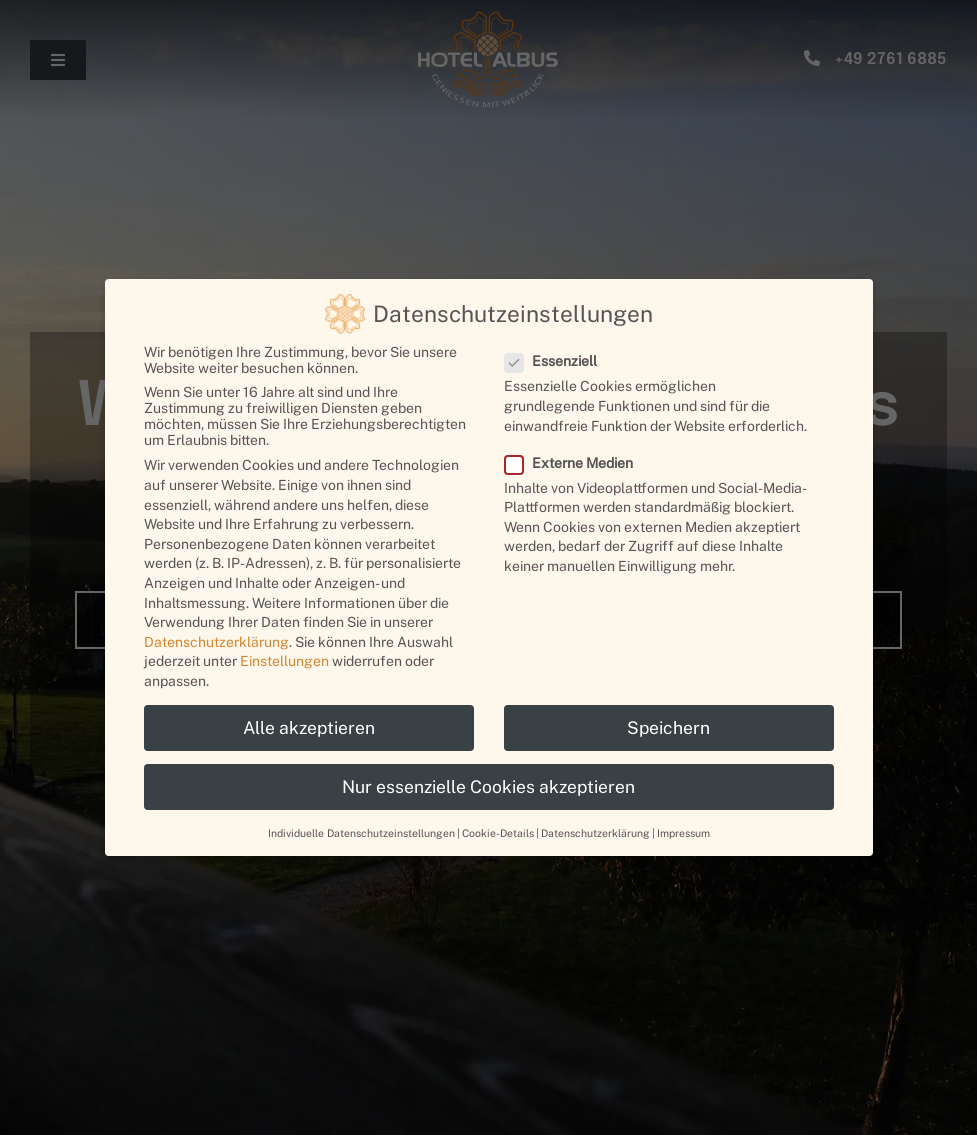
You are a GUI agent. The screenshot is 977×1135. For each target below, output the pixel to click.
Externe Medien (577, 463)
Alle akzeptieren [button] (309, 727)
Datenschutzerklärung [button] (595, 833)
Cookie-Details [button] (498, 833)
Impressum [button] (683, 833)
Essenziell (559, 361)
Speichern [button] (668, 727)
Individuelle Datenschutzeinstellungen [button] (361, 833)
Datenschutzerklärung (216, 642)
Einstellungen (284, 661)
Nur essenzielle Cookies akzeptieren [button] (488, 786)
